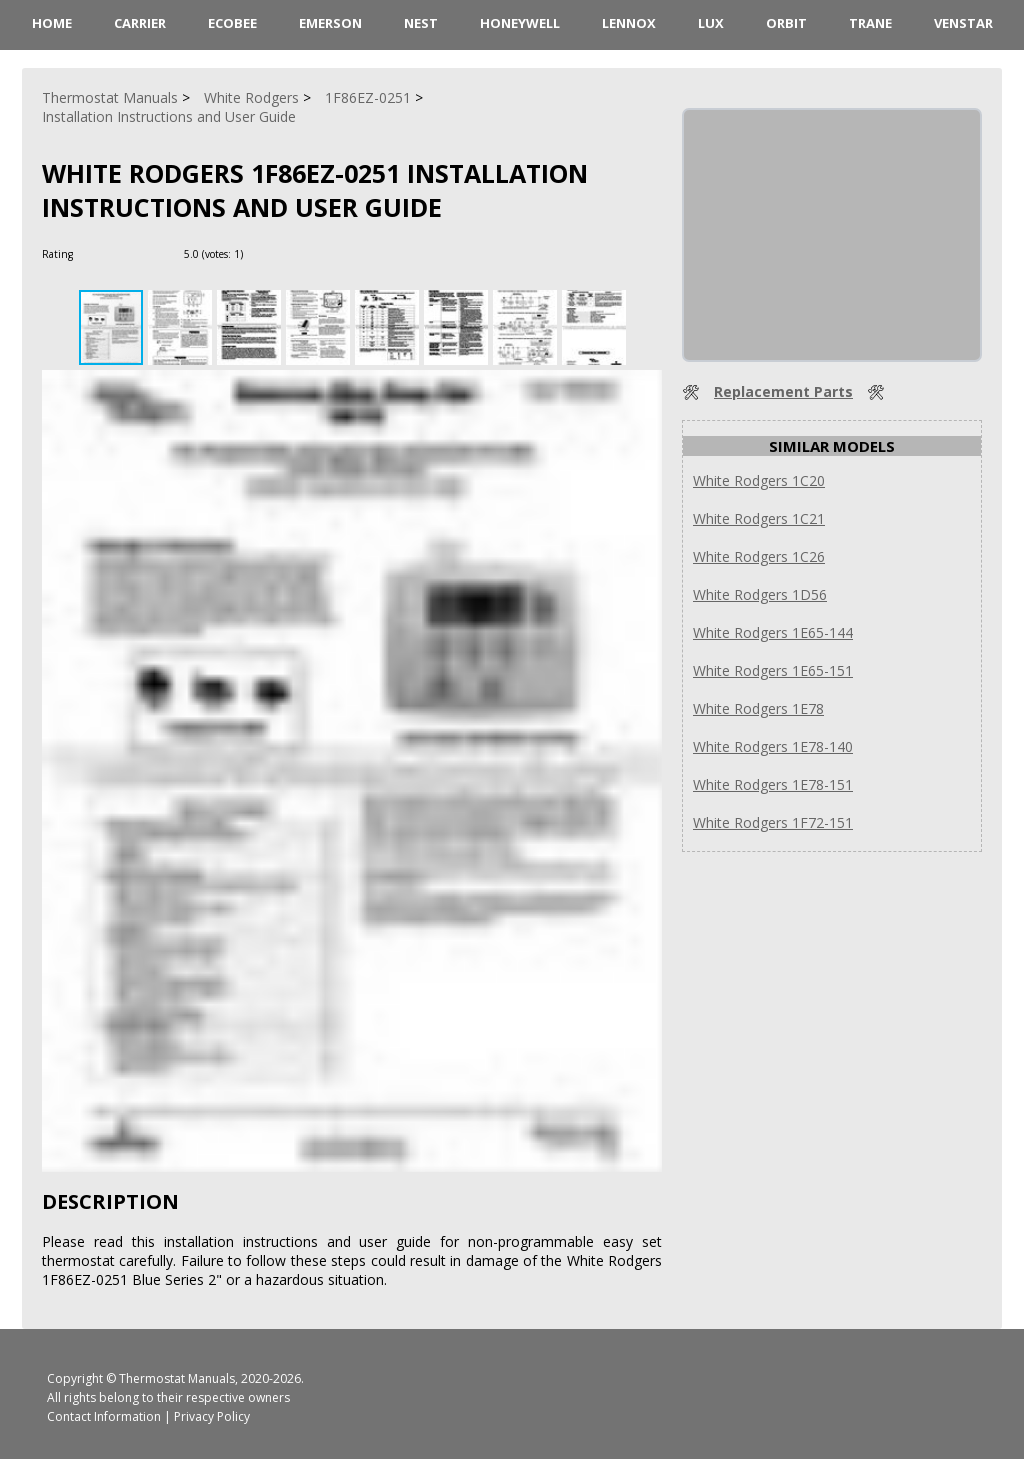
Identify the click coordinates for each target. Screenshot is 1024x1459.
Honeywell (520, 23)
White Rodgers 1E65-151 (773, 670)
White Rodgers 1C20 (759, 480)
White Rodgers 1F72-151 (773, 822)
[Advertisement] (834, 235)
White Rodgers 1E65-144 (773, 632)
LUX (711, 23)
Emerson (330, 23)
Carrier (140, 23)
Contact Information (104, 1416)
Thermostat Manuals (177, 1378)
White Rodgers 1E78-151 (773, 784)
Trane (870, 23)
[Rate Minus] (285, 253)
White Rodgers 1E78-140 (773, 746)
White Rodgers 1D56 (760, 594)
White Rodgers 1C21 (759, 518)
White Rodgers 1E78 (758, 708)
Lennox (629, 23)
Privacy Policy (212, 1416)
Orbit (786, 23)
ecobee (232, 23)
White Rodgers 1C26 (759, 556)
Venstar (963, 23)
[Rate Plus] (261, 253)
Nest (421, 23)
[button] (182, 327)
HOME (52, 23)
